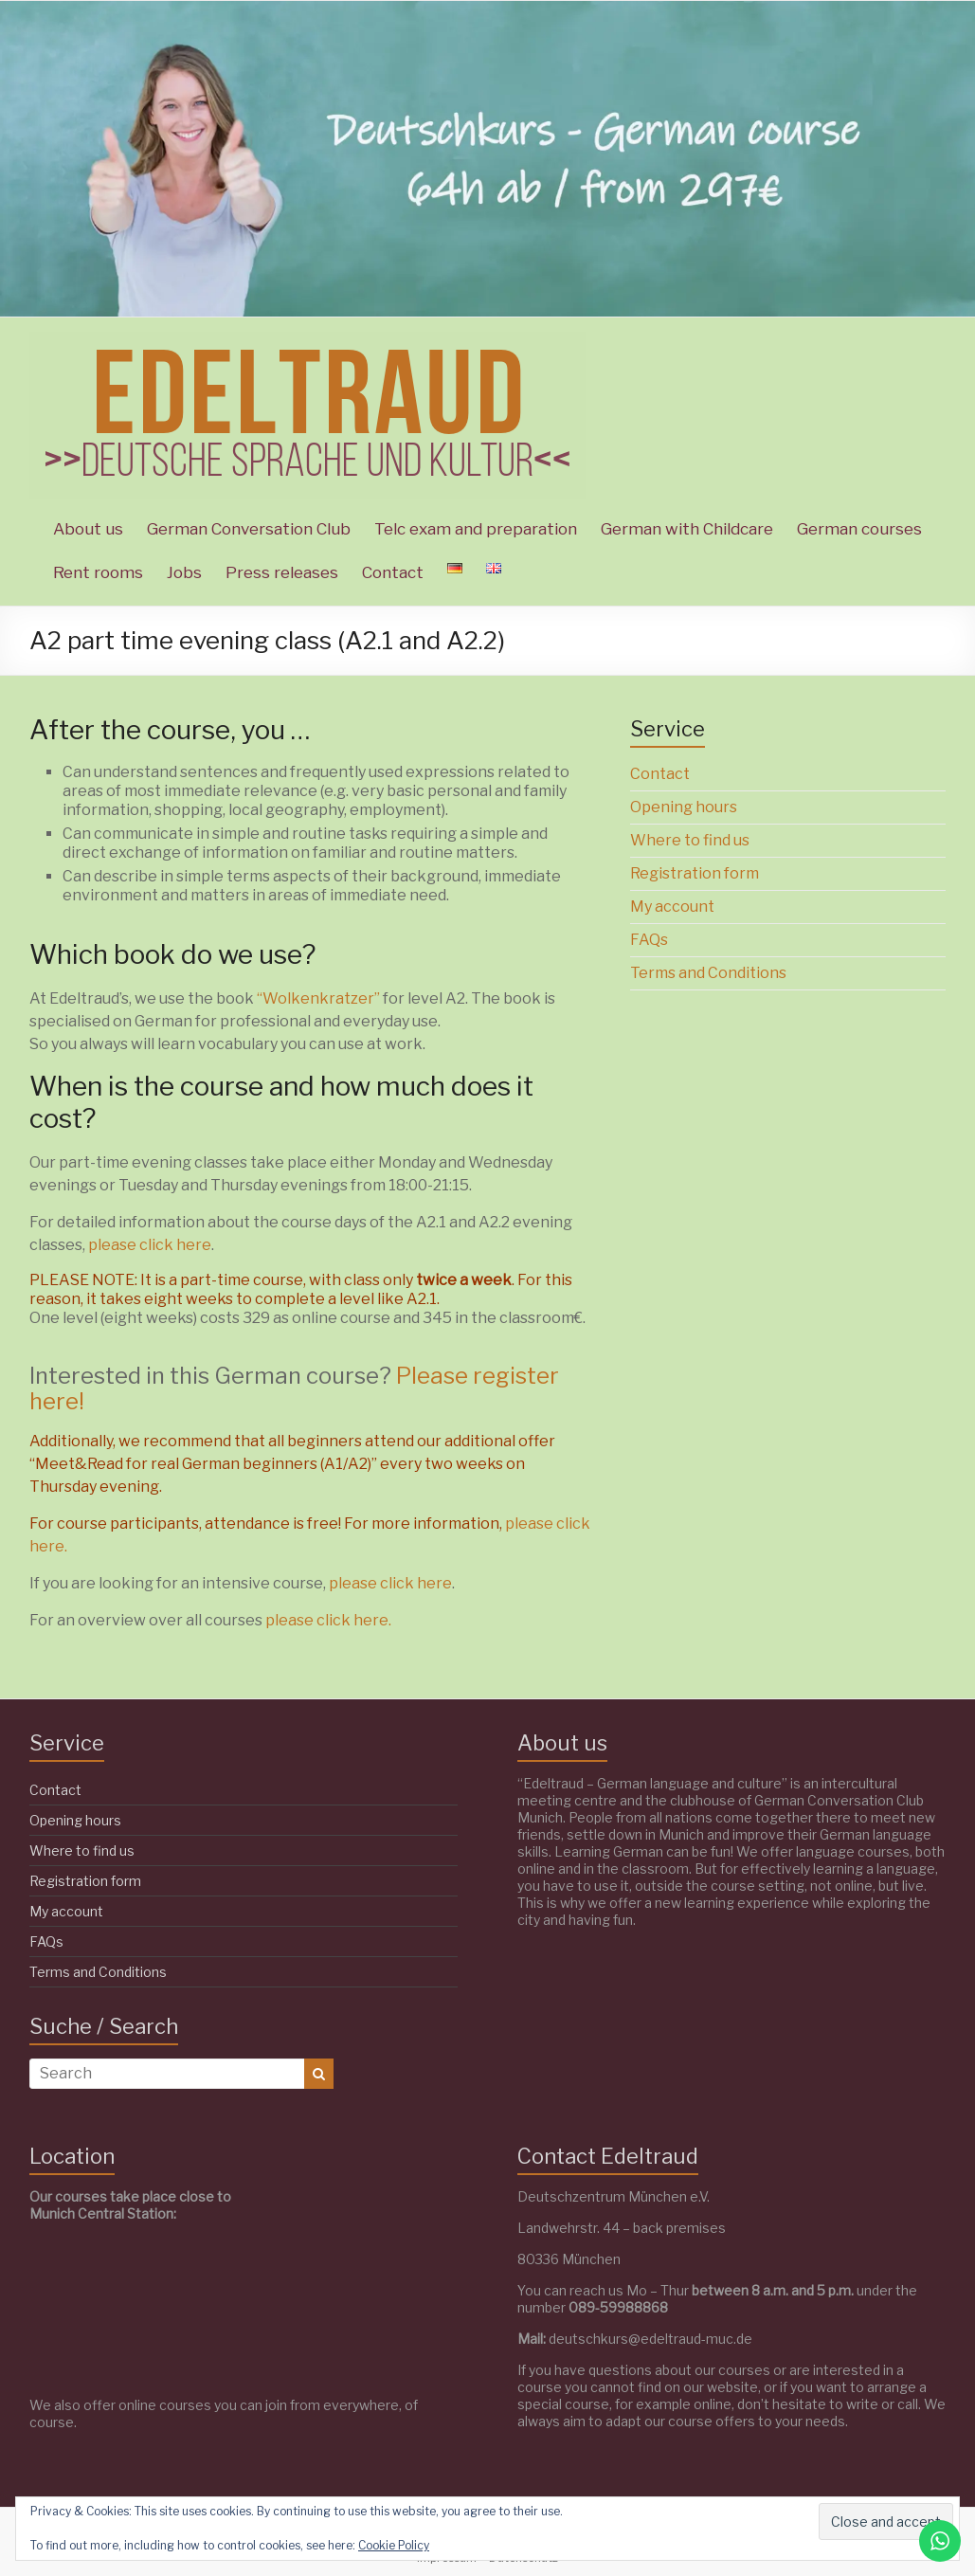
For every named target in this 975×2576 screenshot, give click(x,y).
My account (672, 907)
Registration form (694, 873)
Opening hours (683, 807)
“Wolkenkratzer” (320, 998)
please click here (149, 1245)
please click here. (328, 1620)
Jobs (184, 572)
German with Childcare (687, 528)
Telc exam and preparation (475, 528)
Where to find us (689, 840)
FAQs (649, 940)
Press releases (282, 572)
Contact (393, 572)
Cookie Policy (393, 2545)
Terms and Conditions (708, 973)
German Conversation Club (249, 528)
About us (88, 528)
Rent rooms (98, 572)
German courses (859, 528)
